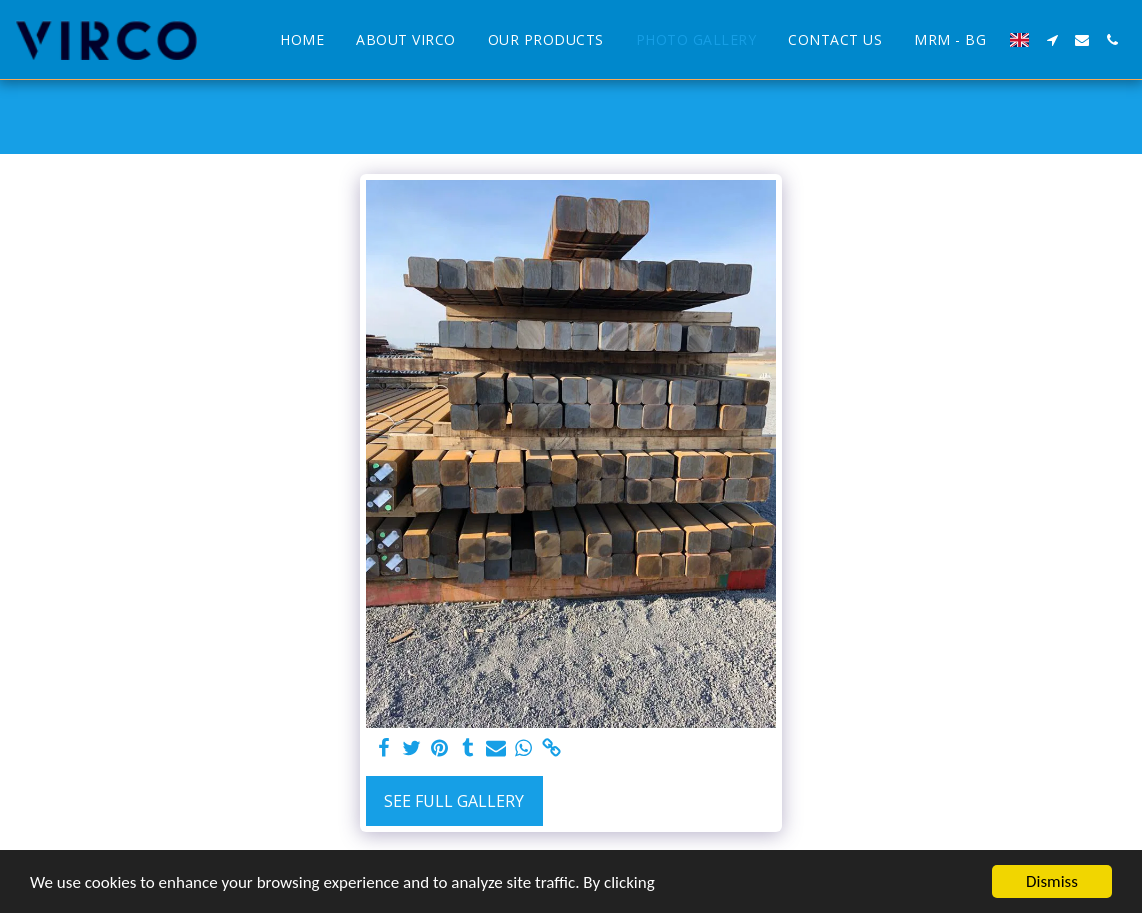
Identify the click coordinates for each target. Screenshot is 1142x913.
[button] (1052, 40)
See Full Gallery (454, 801)
